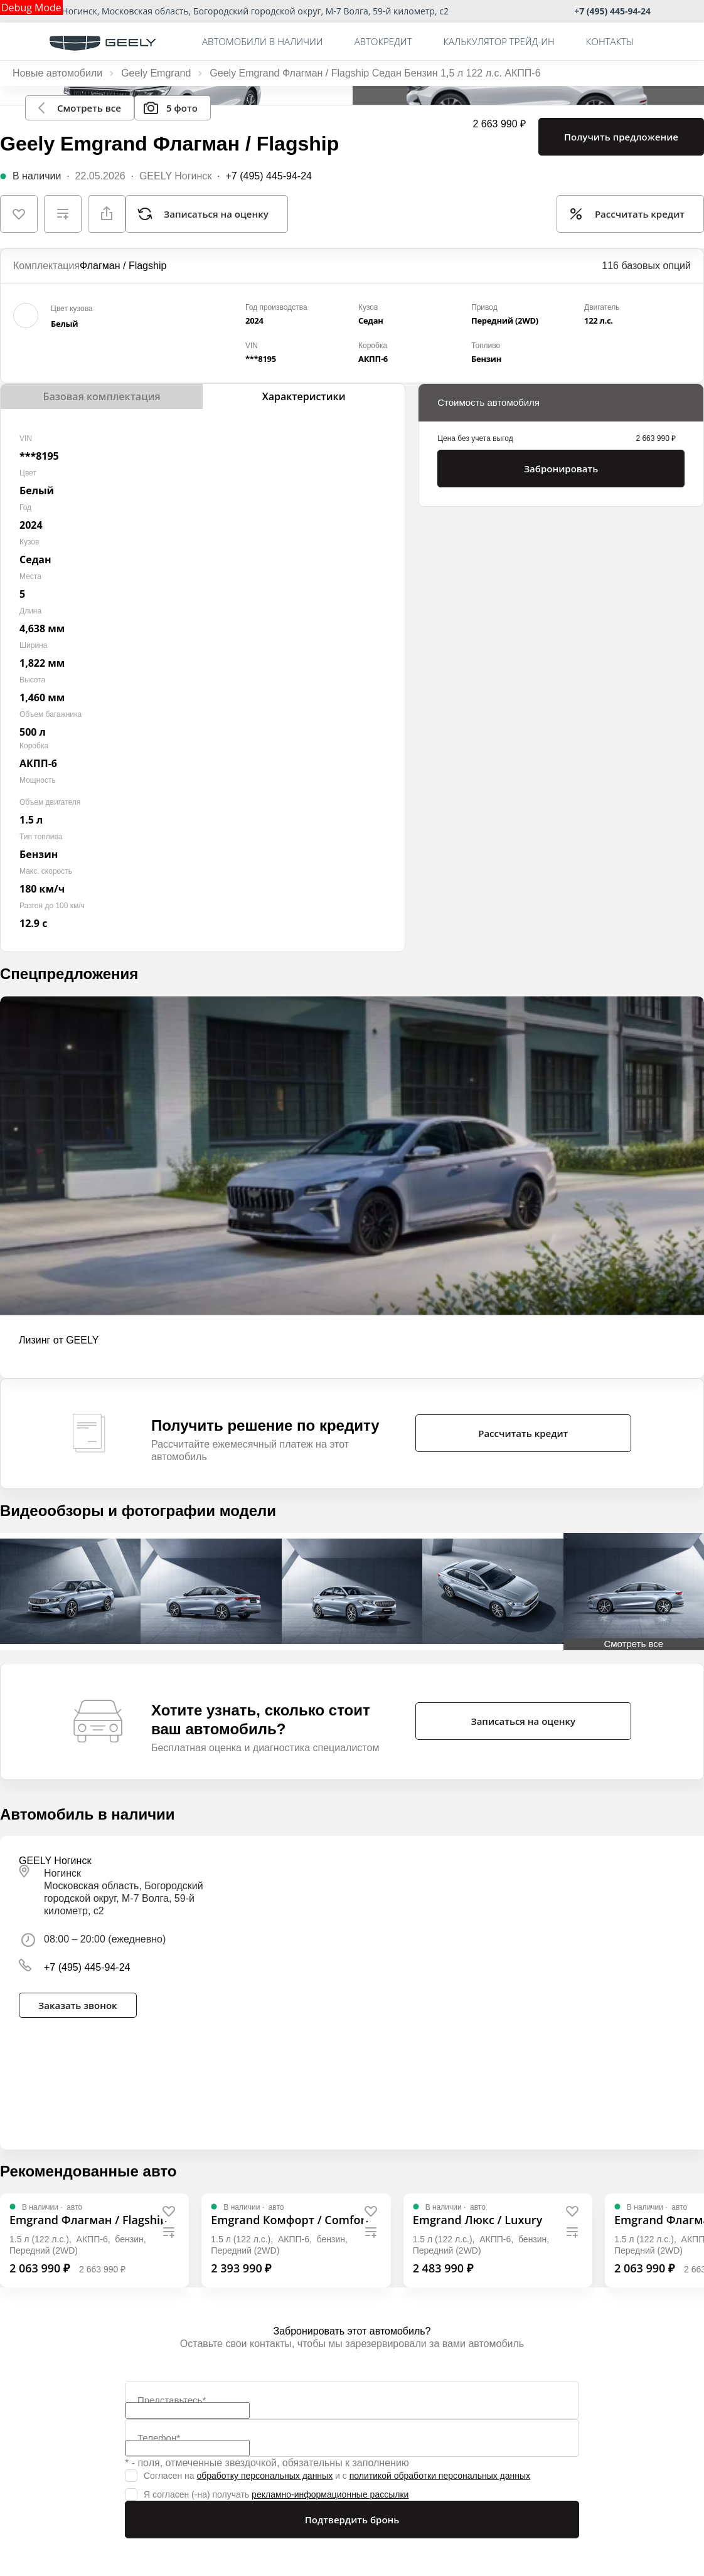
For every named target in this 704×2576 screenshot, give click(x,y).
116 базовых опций (646, 265)
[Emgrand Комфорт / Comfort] (290, 2220)
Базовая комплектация (101, 396)
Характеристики (304, 396)
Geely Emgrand (156, 73)
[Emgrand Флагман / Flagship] (88, 2220)
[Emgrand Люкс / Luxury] (478, 2220)
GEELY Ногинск (175, 176)
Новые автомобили (57, 73)
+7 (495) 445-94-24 (612, 11)
